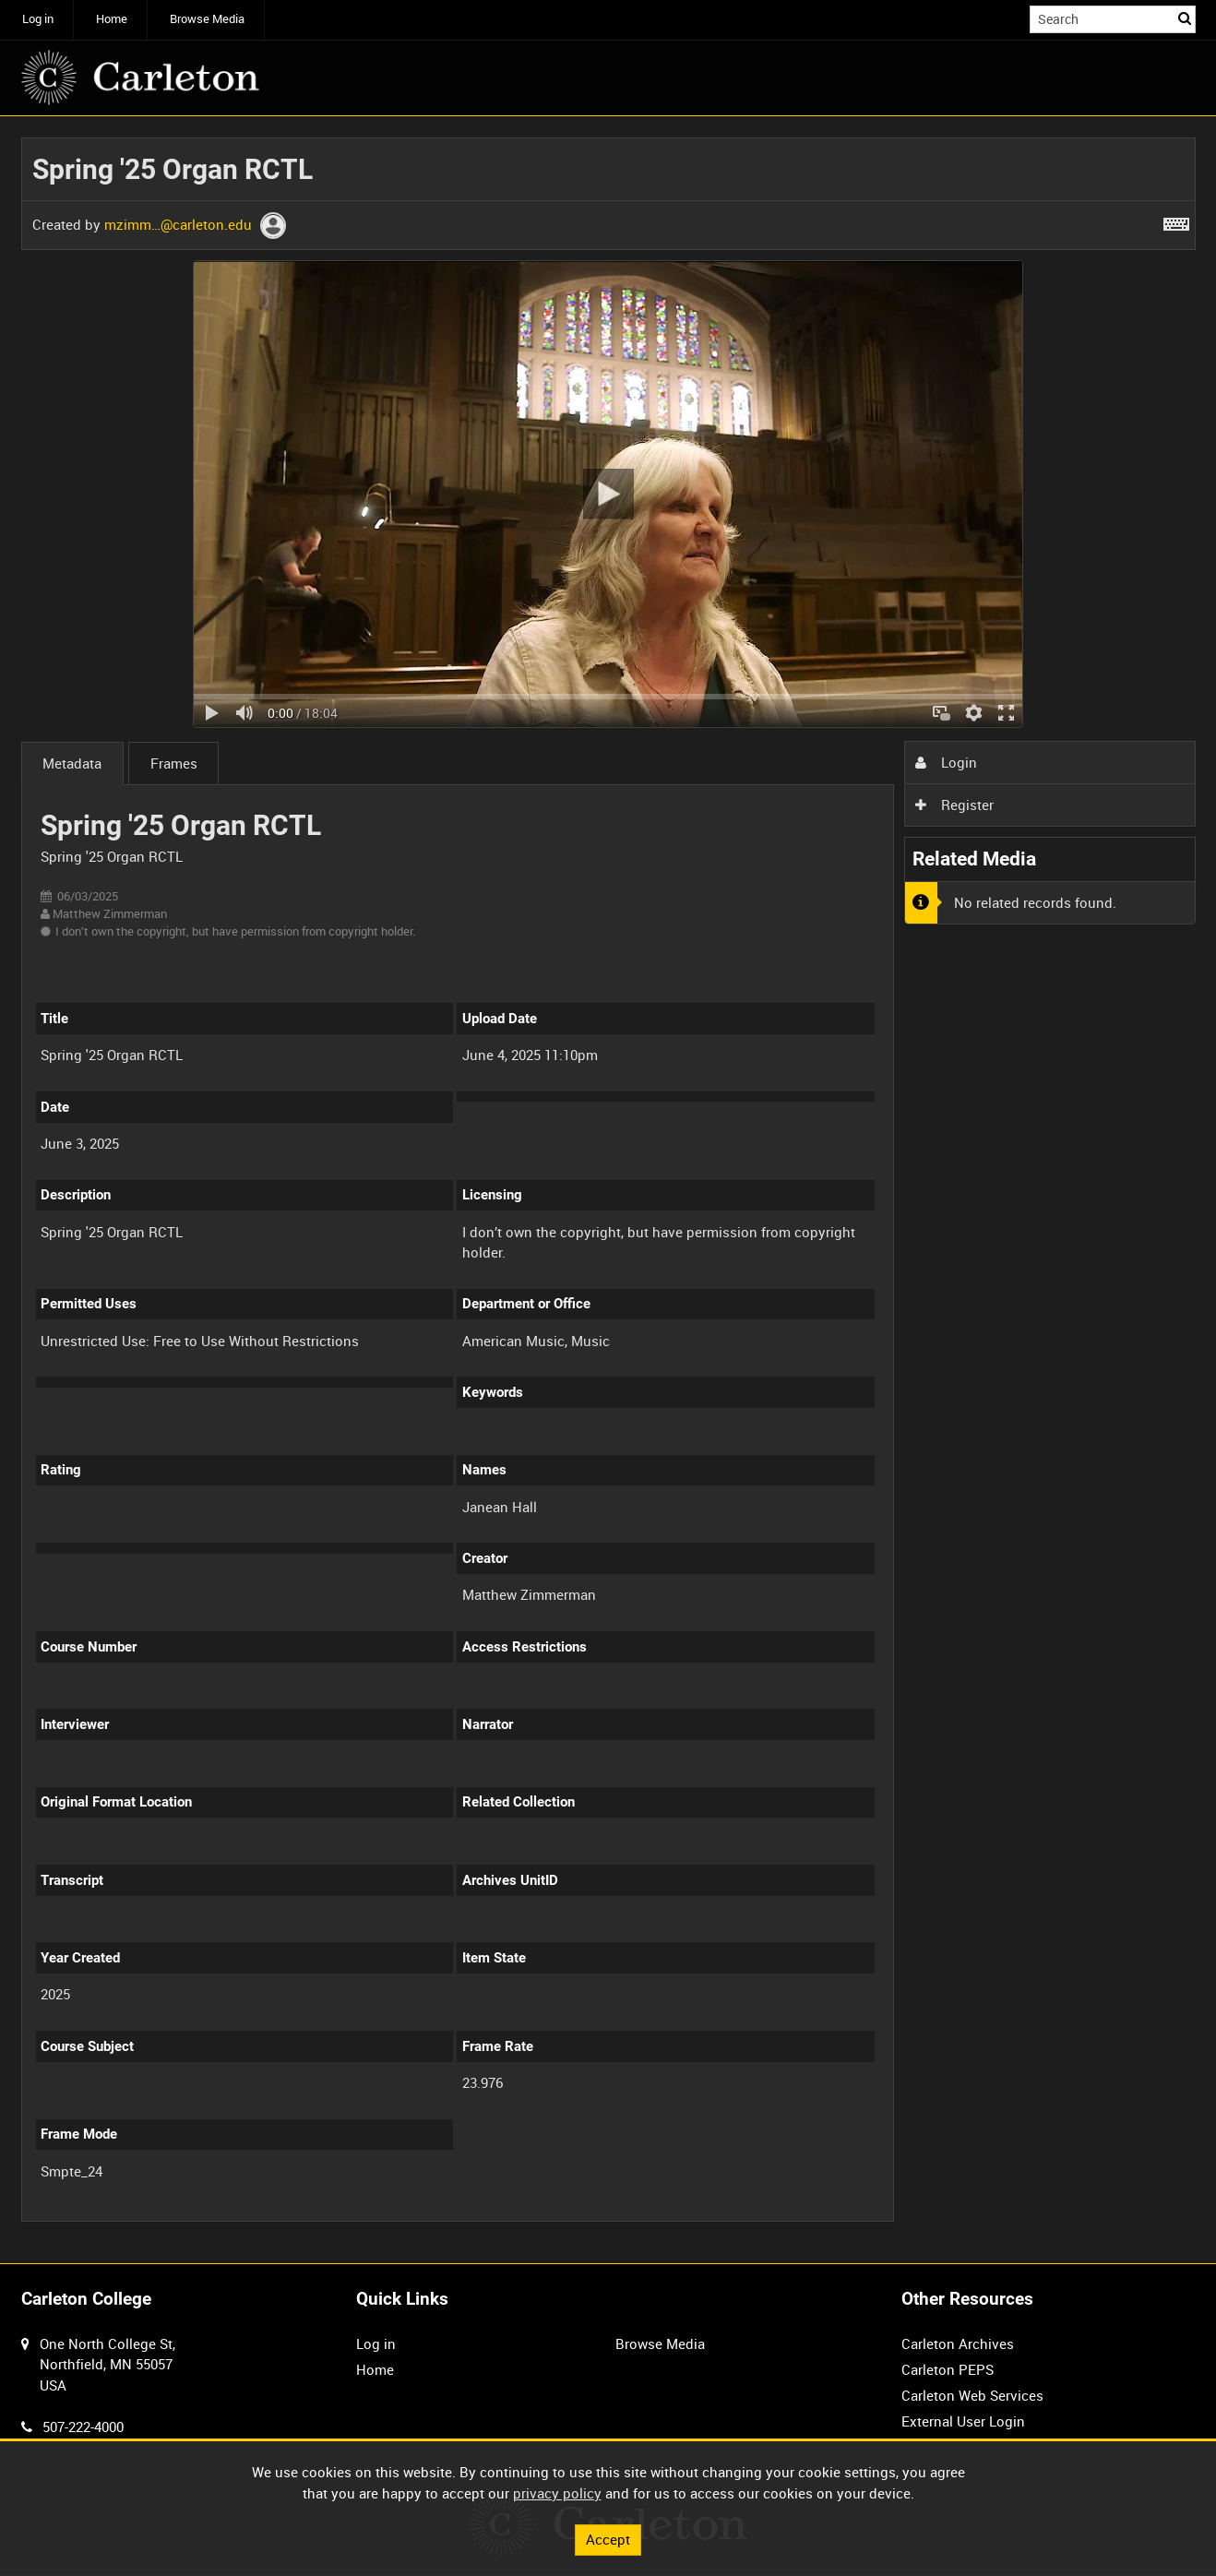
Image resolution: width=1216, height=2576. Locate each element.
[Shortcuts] (1176, 220)
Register (954, 804)
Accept (608, 2539)
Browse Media (207, 19)
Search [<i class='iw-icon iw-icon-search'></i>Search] (1184, 18)
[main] (608, 1190)
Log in (38, 19)
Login (945, 762)
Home (111, 19)
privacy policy (557, 2493)
